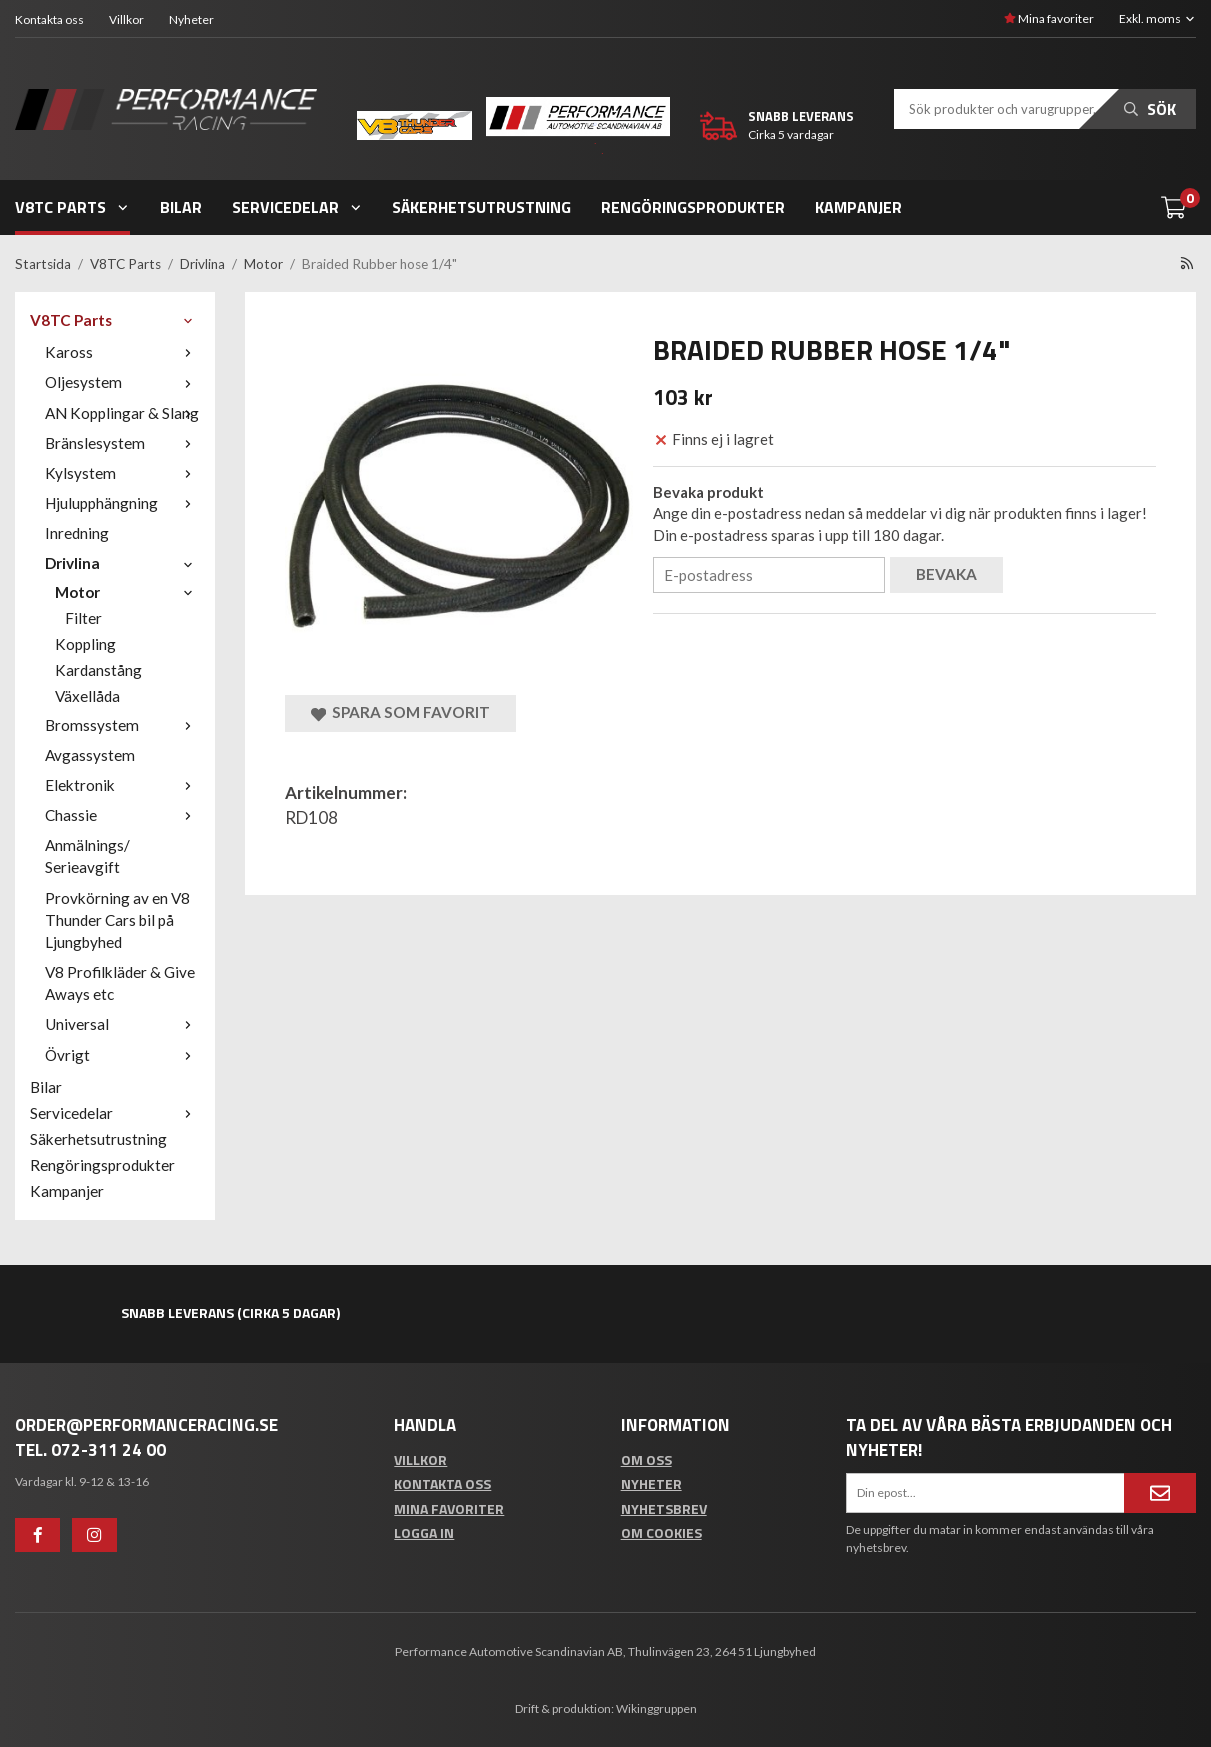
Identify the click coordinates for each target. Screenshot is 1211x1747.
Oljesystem (122, 382)
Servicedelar (297, 207)
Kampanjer (858, 207)
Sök (1150, 109)
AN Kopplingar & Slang (122, 413)
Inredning (77, 533)
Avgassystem (90, 755)
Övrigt (122, 1055)
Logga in (424, 1532)
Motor (127, 592)
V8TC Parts (72, 207)
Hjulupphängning (122, 503)
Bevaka (946, 574)
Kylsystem (122, 473)
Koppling (85, 644)
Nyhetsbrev (664, 1508)
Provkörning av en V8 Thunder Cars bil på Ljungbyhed (117, 920)
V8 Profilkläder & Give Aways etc (120, 983)
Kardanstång (98, 670)
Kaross (122, 352)
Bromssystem (122, 725)
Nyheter (191, 19)
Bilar (181, 207)
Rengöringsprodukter (693, 207)
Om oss (646, 1459)
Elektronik (122, 785)
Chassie (122, 815)
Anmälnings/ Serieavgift (87, 856)
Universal (122, 1024)
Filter (83, 618)
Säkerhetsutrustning (481, 207)
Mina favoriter (1049, 18)
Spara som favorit (400, 712)
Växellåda (87, 696)
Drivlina (122, 563)
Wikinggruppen (656, 1708)
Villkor (126, 19)
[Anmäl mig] (1160, 1493)
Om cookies (661, 1532)
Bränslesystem (122, 443)
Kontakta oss (49, 19)
